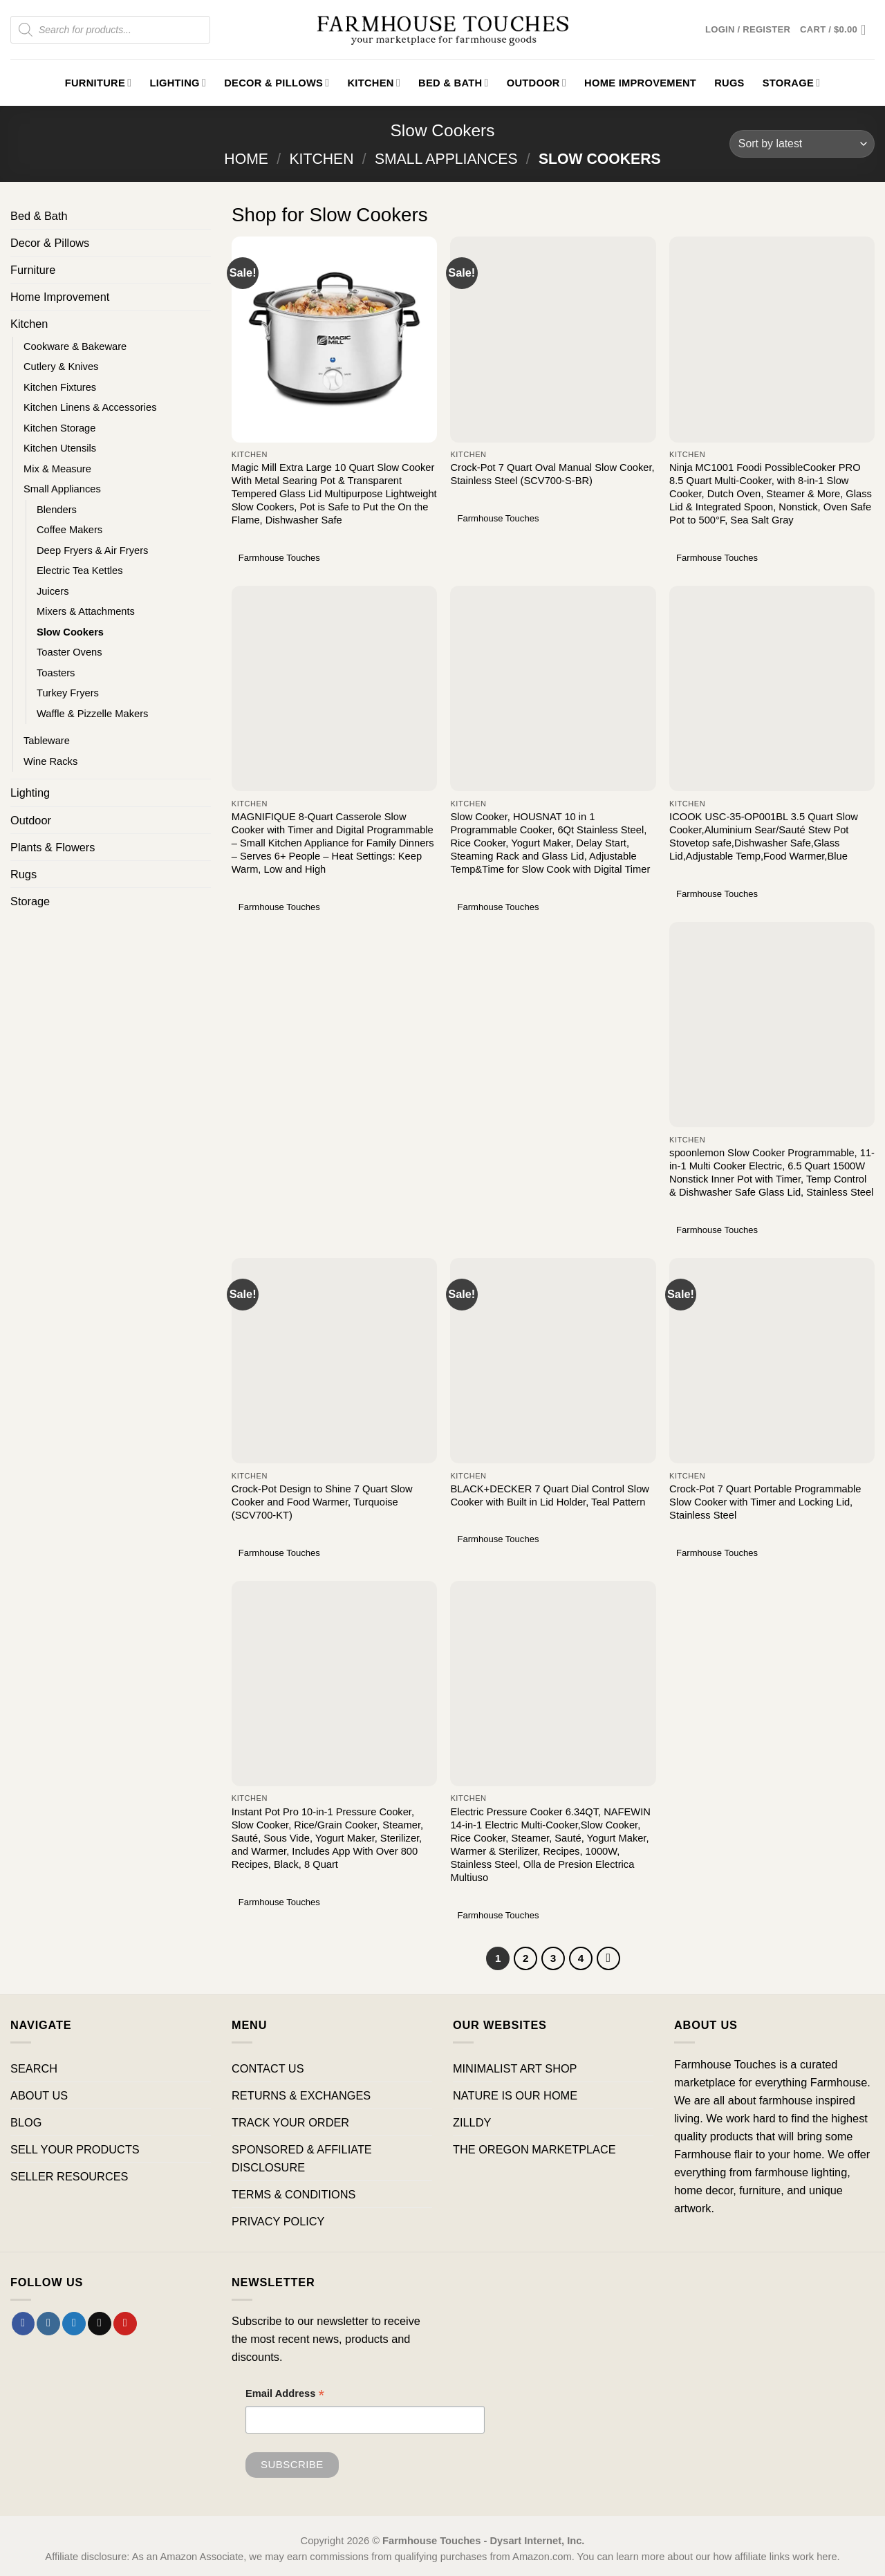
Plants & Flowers (52, 847)
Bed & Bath (453, 82)
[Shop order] (802, 144)
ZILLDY (472, 2122)
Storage (792, 82)
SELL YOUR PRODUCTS (75, 2149)
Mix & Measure (57, 468)
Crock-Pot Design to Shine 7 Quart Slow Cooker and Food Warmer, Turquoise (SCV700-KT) (322, 1502)
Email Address (284, 2395)
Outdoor (536, 82)
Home (246, 159)
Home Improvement (640, 83)
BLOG (25, 2122)
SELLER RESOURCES (69, 2176)
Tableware (47, 740)
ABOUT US (39, 2095)
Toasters (56, 672)
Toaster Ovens (69, 652)
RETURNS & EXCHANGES (301, 2095)
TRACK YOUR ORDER (290, 2122)
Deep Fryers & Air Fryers (92, 550)
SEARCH (33, 2068)
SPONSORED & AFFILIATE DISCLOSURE (302, 2158)
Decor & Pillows (276, 82)
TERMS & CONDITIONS (293, 2194)
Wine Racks (50, 761)
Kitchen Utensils (60, 448)
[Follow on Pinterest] (125, 2323)
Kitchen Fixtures (60, 387)
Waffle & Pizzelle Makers (92, 713)
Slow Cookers (70, 632)
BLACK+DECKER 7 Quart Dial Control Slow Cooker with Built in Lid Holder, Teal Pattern (549, 1495)
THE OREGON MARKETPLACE (534, 2149)
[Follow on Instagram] (48, 2323)
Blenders (57, 509)
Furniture (98, 82)
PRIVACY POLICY (278, 2221)
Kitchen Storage (59, 428)
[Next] (608, 1958)
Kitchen (373, 82)
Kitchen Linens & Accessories (90, 407)
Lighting (177, 82)
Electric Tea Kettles (80, 570)
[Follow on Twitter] (74, 2323)
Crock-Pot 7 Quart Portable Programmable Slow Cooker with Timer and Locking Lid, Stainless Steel (765, 1502)
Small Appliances (446, 159)
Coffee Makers (69, 529)
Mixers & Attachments (86, 611)
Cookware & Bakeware (75, 346)
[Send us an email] (99, 2323)
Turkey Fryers (68, 692)
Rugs (729, 83)
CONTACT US (268, 2068)
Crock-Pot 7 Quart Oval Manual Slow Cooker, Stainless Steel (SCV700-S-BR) (552, 474)
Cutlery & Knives (61, 366)
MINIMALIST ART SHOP (515, 2068)
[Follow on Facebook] (23, 2323)
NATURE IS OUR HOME (515, 2095)
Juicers (52, 591)
